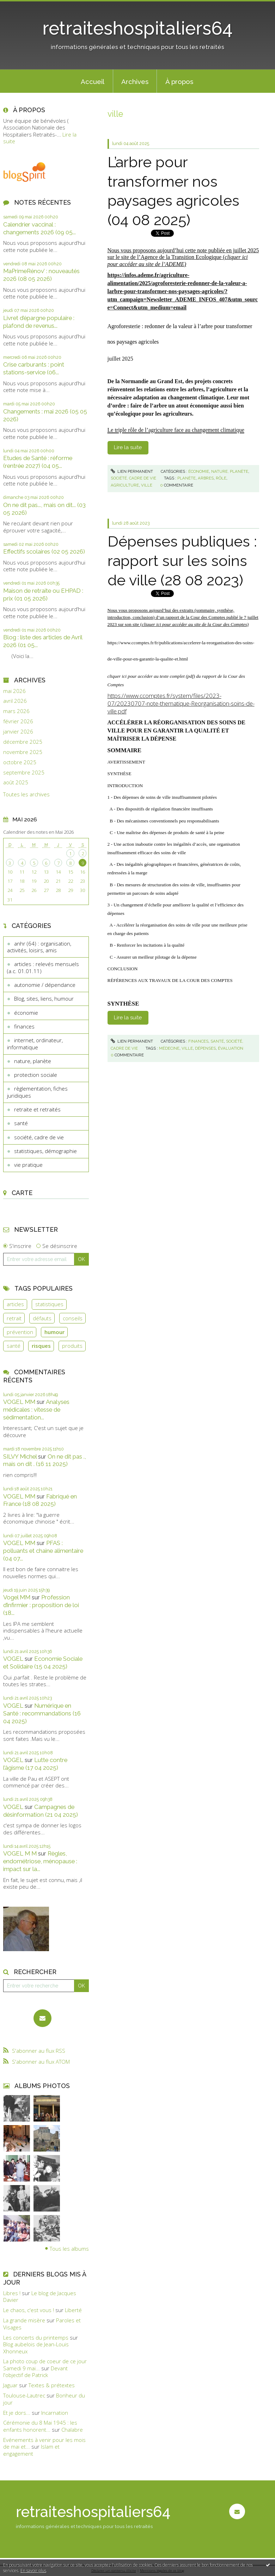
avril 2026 (15, 701)
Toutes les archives (26, 794)
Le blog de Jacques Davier (39, 2297)
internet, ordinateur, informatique (35, 1044)
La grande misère (24, 2320)
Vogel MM (16, 1597)
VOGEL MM (19, 1401)
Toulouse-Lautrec (24, 2395)
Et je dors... (16, 2412)
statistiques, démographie (45, 1150)
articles (15, 1304)
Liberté (73, 2309)
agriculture (125, 485)
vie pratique (28, 1164)
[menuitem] (93, 81)
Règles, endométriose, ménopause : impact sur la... (40, 1861)
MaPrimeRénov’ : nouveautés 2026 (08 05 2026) (41, 274)
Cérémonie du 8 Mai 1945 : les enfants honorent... (40, 2426)
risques (41, 1345)
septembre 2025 (23, 772)
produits (72, 1345)
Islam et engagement (31, 2450)
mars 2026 (16, 711)
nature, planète (32, 1060)
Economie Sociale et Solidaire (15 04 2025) (42, 1662)
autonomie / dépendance (44, 984)
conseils (72, 1318)
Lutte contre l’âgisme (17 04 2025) (35, 1763)
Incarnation (54, 2412)
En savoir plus (33, 2571)
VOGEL (13, 1658)
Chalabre (72, 2429)
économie (26, 1012)
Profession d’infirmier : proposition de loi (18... (41, 1605)
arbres (206, 478)
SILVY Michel (20, 1456)
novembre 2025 (22, 752)
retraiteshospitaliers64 (137, 28)
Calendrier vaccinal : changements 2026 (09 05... (39, 228)
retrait (14, 1318)
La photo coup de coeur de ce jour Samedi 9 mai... (45, 2365)
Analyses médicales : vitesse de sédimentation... (36, 1409)
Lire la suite (128, 447)
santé (21, 1123)
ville (146, 485)
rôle (221, 478)
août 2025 (15, 782)
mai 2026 (14, 691)
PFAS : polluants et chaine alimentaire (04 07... (43, 1550)
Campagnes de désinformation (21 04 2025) (40, 1810)
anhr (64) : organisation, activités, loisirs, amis (39, 947)
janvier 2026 (18, 731)
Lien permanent (132, 471)
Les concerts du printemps (35, 2337)
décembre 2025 (22, 741)
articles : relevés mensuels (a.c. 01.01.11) (43, 967)
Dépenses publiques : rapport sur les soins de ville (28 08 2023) (182, 560)
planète (186, 478)
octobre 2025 (19, 762)
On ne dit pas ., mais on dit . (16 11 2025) (44, 1460)
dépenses (205, 1048)
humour (54, 1331)
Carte (22, 1192)
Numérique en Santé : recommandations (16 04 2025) (42, 1713)
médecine (169, 1048)
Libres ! (11, 2293)
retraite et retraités (37, 1109)
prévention (20, 1331)
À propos (179, 81)
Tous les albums (69, 2248)
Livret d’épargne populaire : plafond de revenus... (38, 321)
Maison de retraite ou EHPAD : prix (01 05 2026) (43, 594)
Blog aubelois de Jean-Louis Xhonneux (36, 2348)
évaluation (230, 1048)
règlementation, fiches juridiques (37, 1092)
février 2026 (18, 721)
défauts (42, 1318)
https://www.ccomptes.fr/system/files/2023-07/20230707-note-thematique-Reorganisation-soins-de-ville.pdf (181, 703)
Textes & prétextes (52, 2385)
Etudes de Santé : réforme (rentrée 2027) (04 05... (37, 461)
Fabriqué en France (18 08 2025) (40, 1500)
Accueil (92, 81)
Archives (134, 81)
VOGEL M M (20, 1853)
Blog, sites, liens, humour (44, 998)
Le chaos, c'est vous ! (28, 2309)
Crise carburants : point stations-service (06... (33, 368)
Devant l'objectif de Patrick (35, 2372)
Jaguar (10, 2385)
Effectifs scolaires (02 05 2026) (44, 551)
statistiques (49, 1304)
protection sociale (35, 1074)
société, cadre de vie (39, 1137)
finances (24, 1026)
